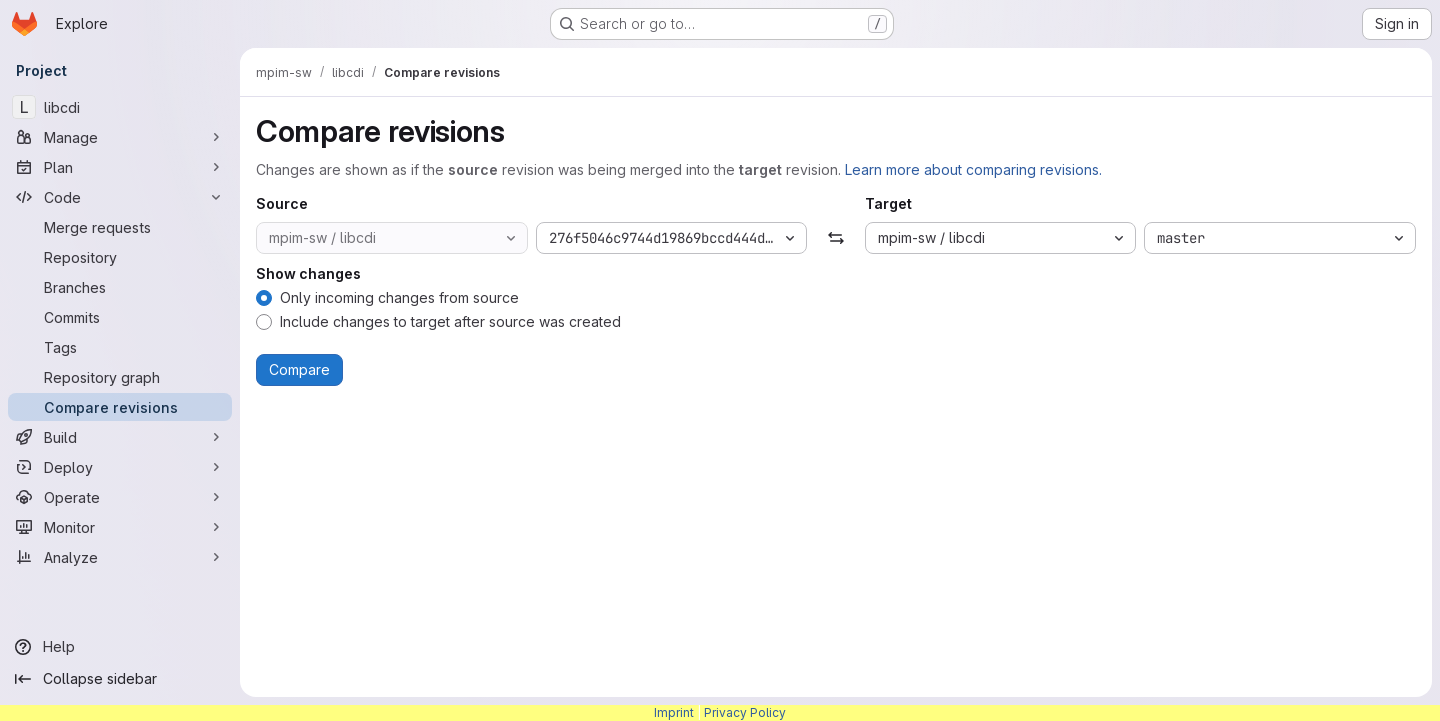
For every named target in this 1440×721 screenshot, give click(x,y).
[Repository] (120, 257)
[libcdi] (120, 107)
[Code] (120, 197)
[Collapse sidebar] (120, 679)
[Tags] (120, 347)
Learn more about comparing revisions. (973, 169)
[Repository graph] (120, 377)
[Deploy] (120, 467)
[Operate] (120, 497)
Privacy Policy (745, 712)
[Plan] (120, 167)
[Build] (120, 437)
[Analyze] (120, 557)
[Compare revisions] (120, 407)
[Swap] (835, 238)
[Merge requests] (120, 227)
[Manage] (120, 137)
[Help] (120, 647)
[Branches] (120, 287)
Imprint (674, 712)
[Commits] (120, 317)
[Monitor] (120, 527)
